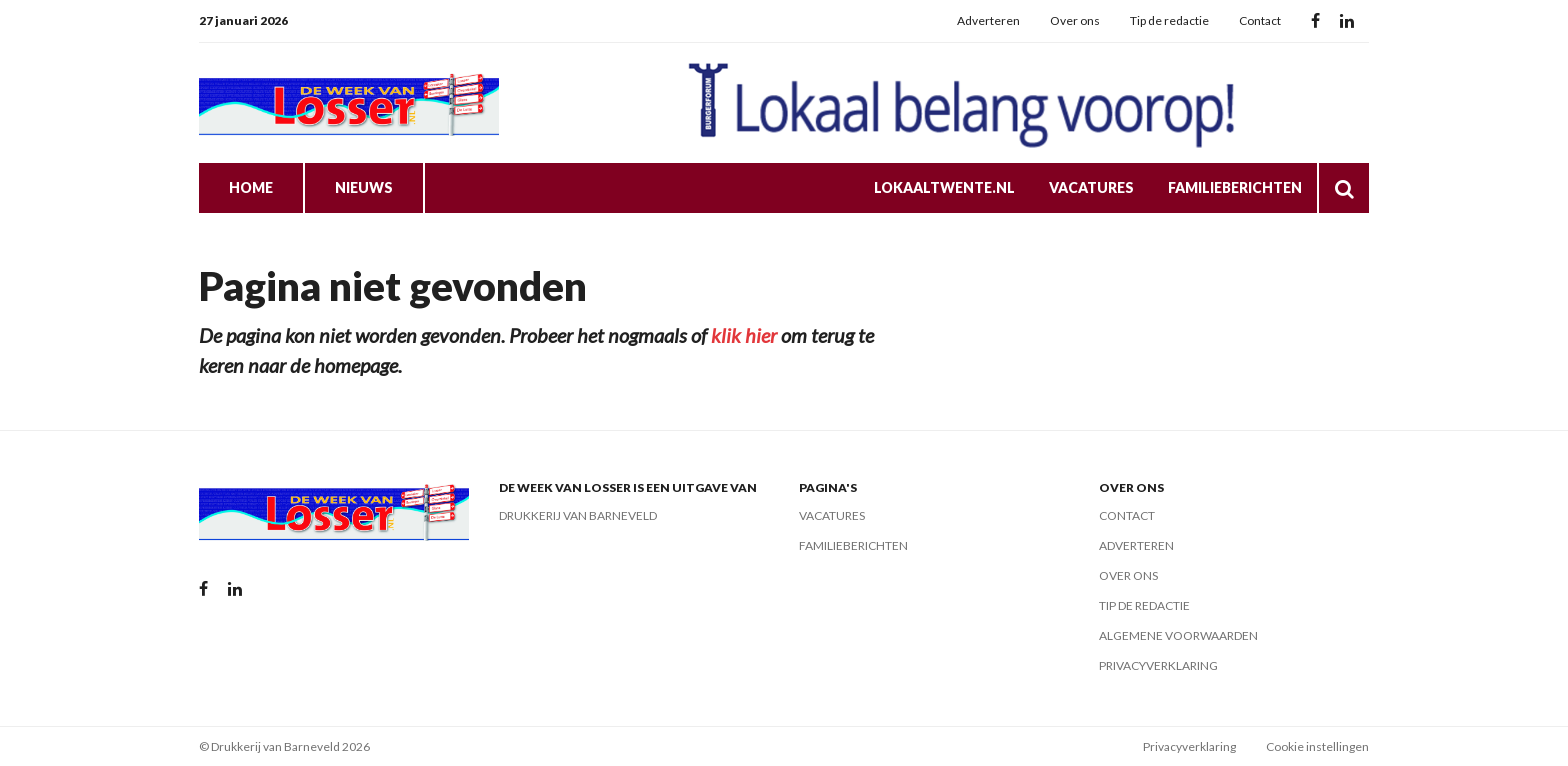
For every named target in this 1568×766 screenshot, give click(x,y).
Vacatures (1091, 187)
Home (251, 187)
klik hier (744, 335)
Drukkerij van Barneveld (578, 515)
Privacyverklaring (1158, 665)
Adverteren (988, 20)
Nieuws (364, 187)
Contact (1260, 20)
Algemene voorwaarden (1178, 635)
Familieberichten (1235, 187)
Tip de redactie (1169, 20)
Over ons (1075, 20)
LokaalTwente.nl (944, 187)
